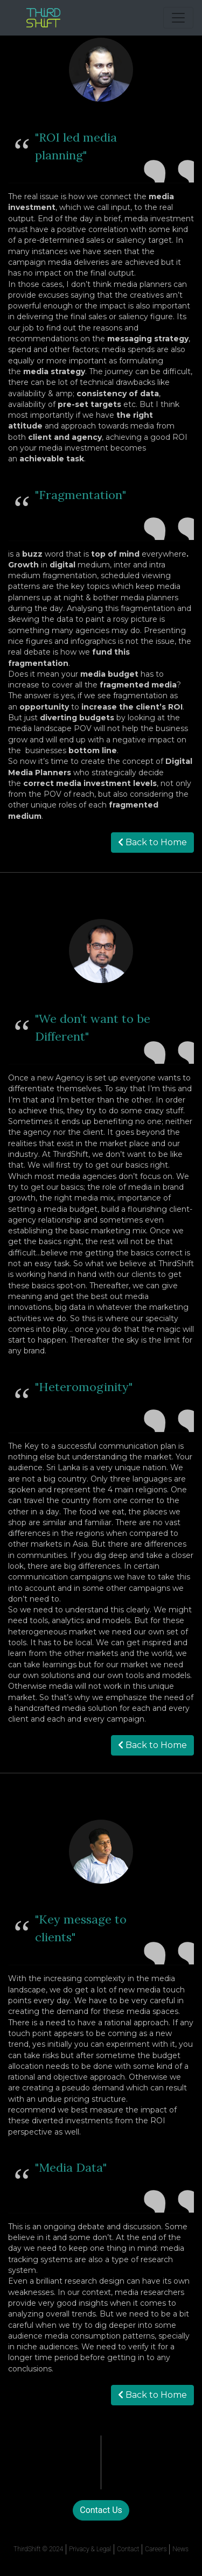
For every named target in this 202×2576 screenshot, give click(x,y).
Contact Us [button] (101, 2510)
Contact (128, 2549)
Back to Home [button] (152, 842)
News (180, 2549)
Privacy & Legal (90, 2549)
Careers (155, 2549)
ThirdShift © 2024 (38, 2549)
